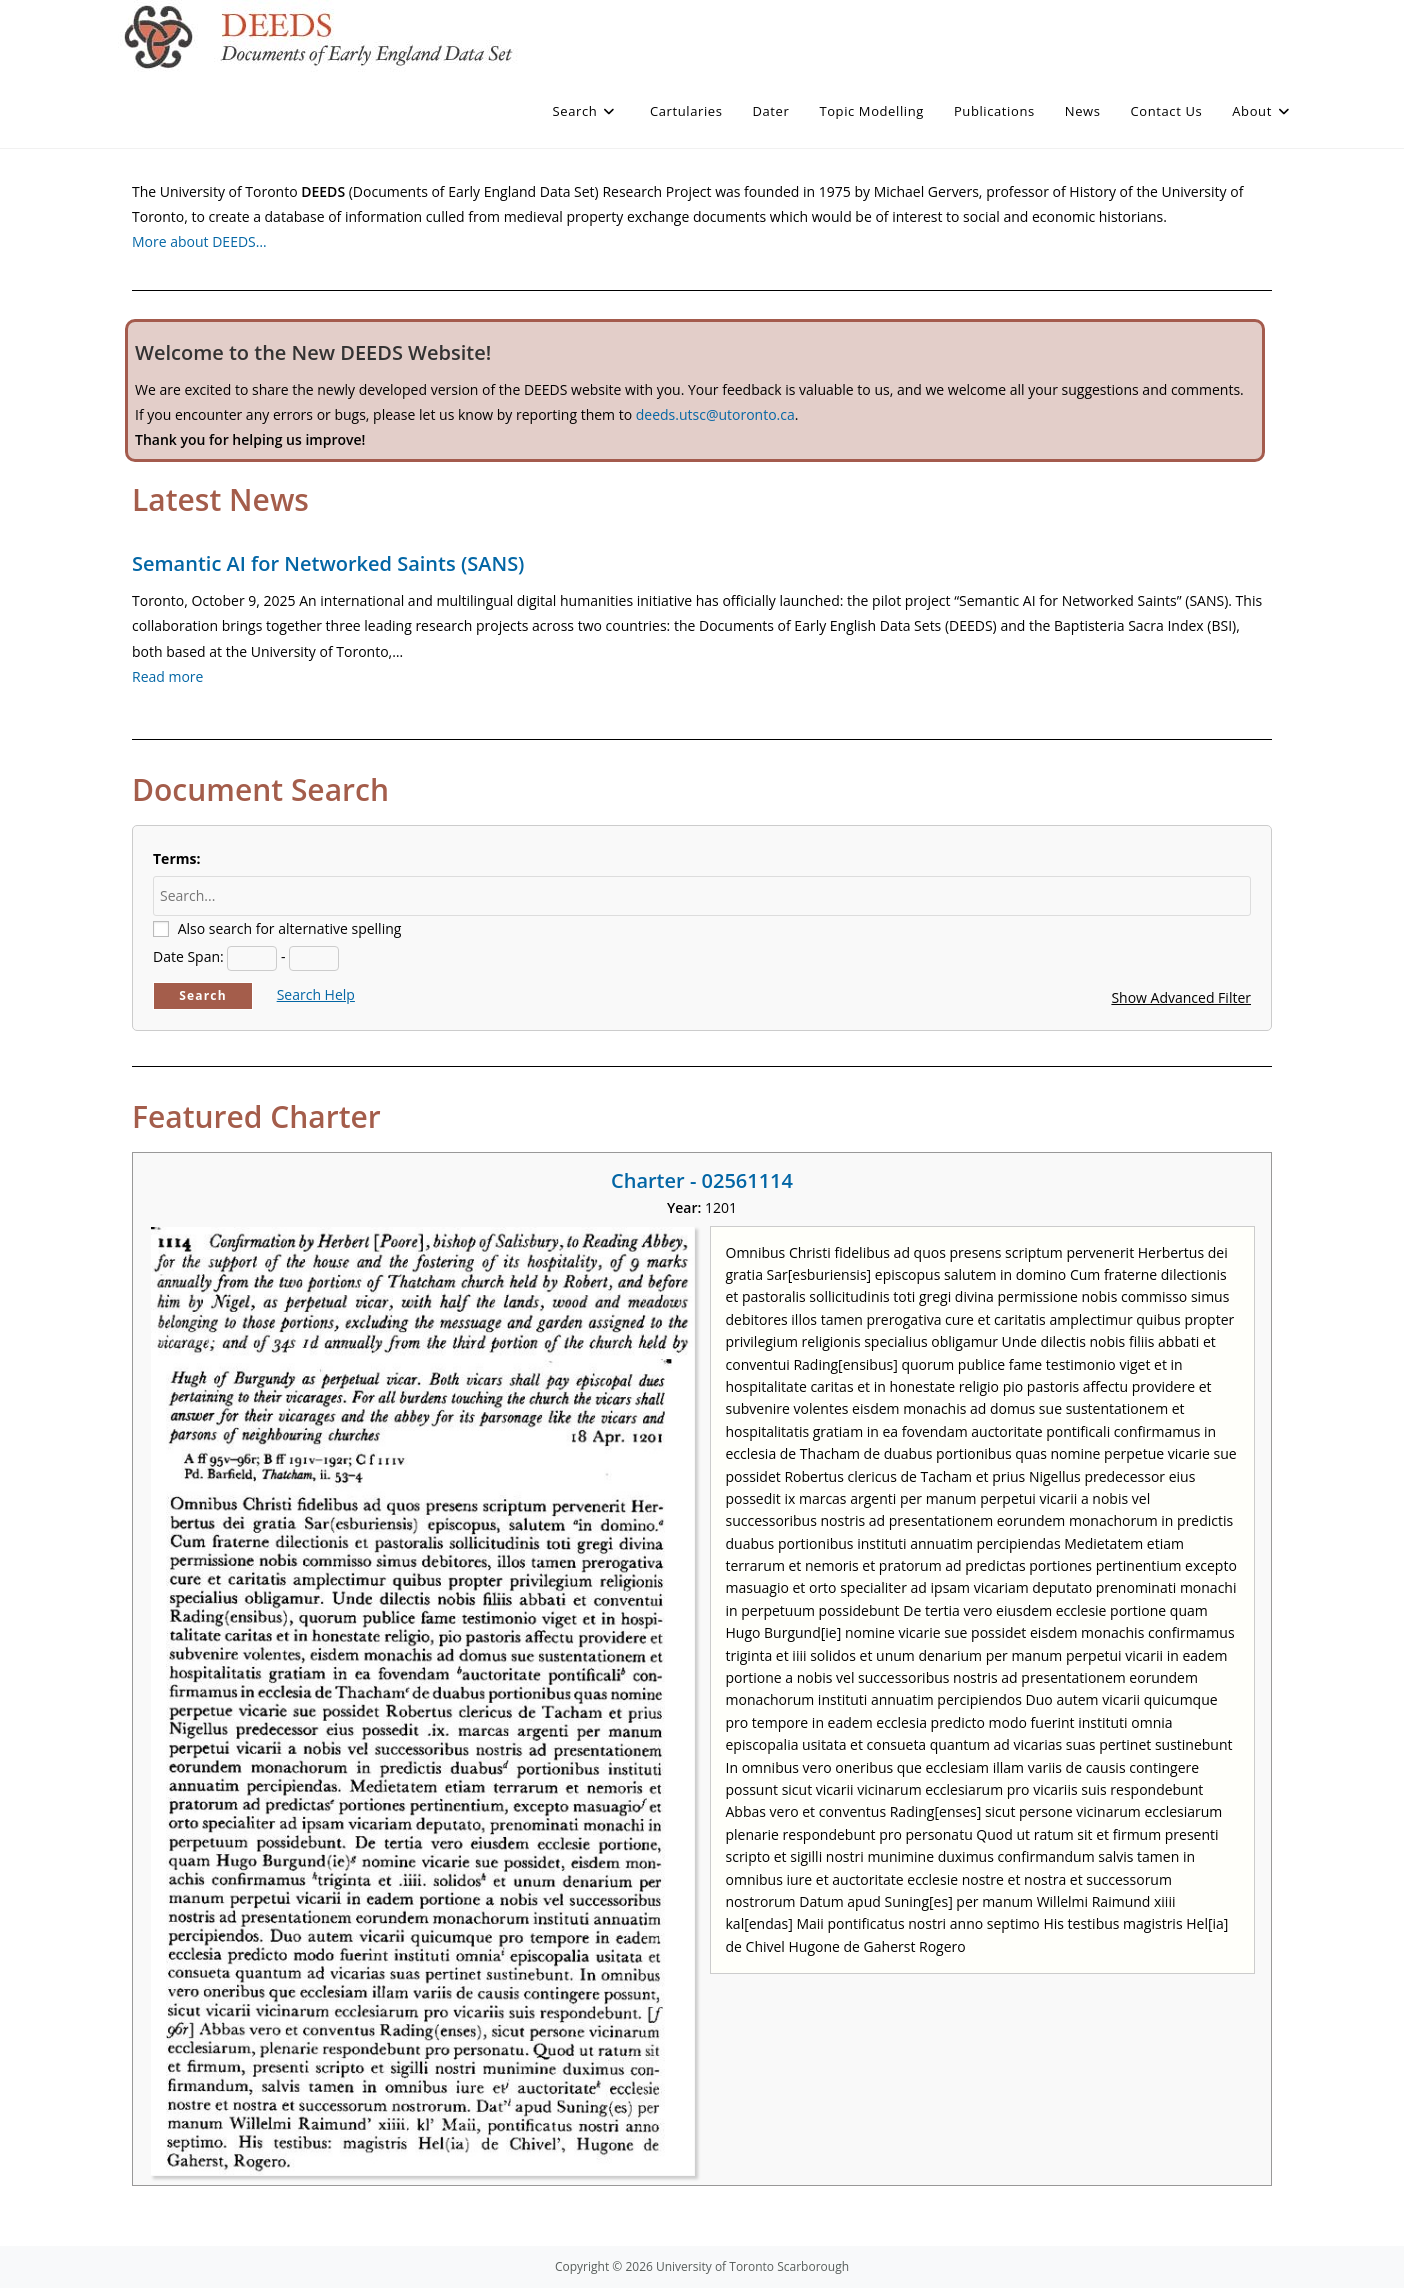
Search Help (316, 994)
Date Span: (188, 956)
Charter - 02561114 (702, 1180)
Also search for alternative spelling (290, 928)
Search (203, 995)
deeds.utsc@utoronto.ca (715, 414)
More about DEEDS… (199, 241)
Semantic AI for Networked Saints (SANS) (328, 563)
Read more (167, 676)
